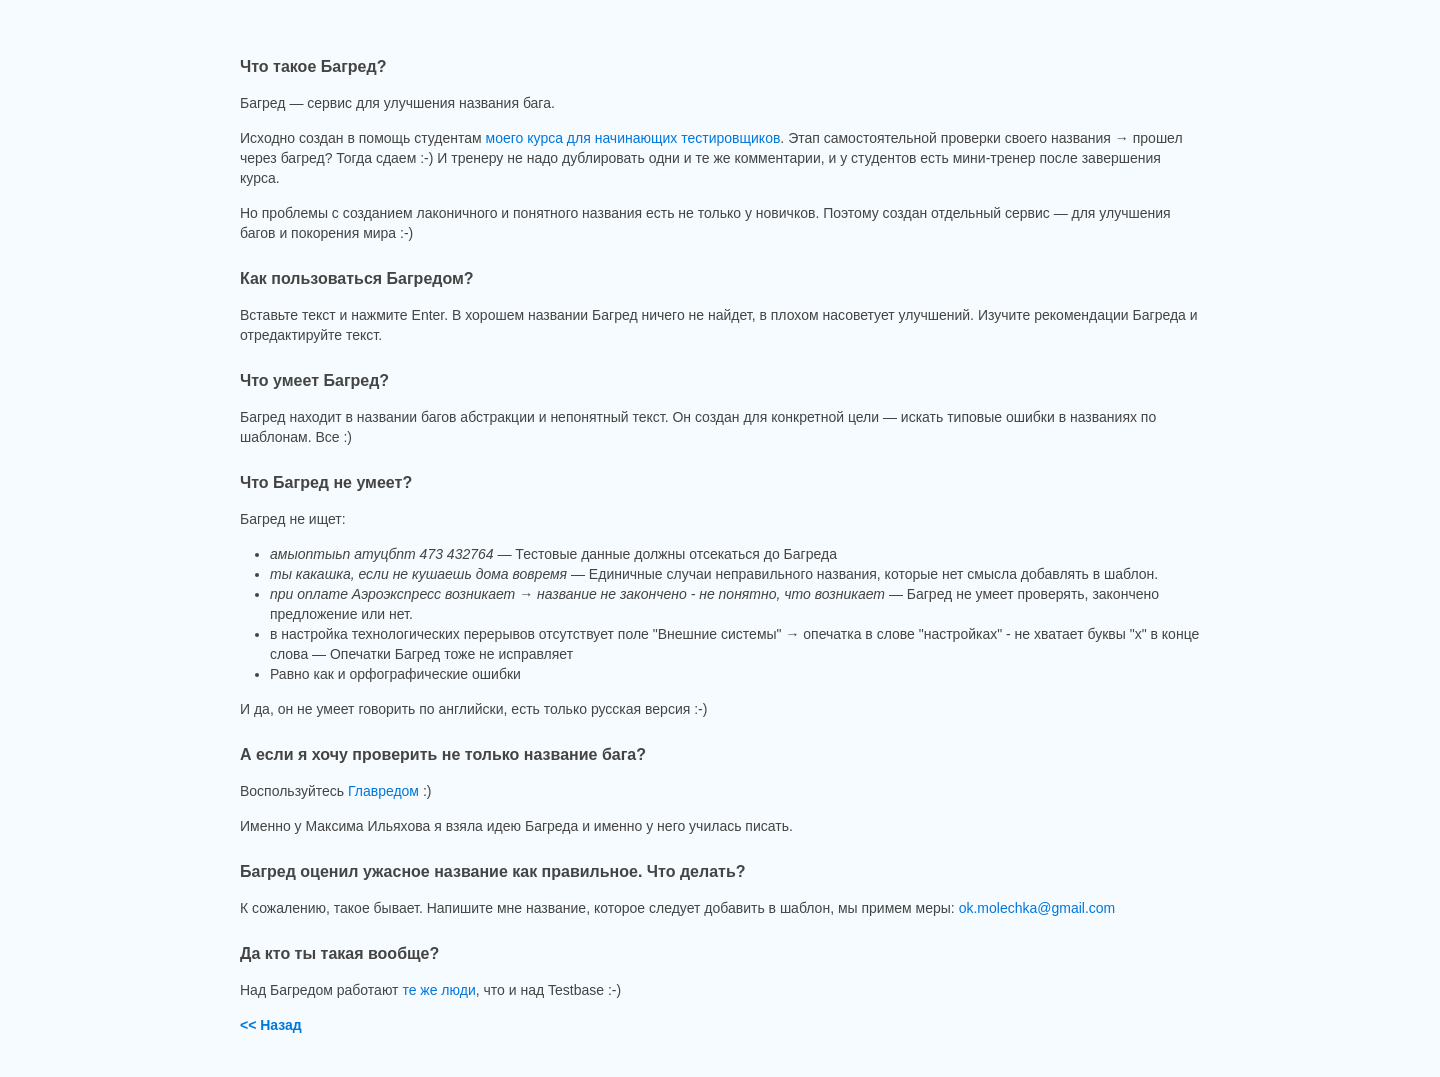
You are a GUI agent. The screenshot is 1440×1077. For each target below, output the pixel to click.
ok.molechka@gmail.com (1037, 908)
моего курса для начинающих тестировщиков (633, 138)
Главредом (383, 791)
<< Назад (271, 1025)
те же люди (438, 990)
